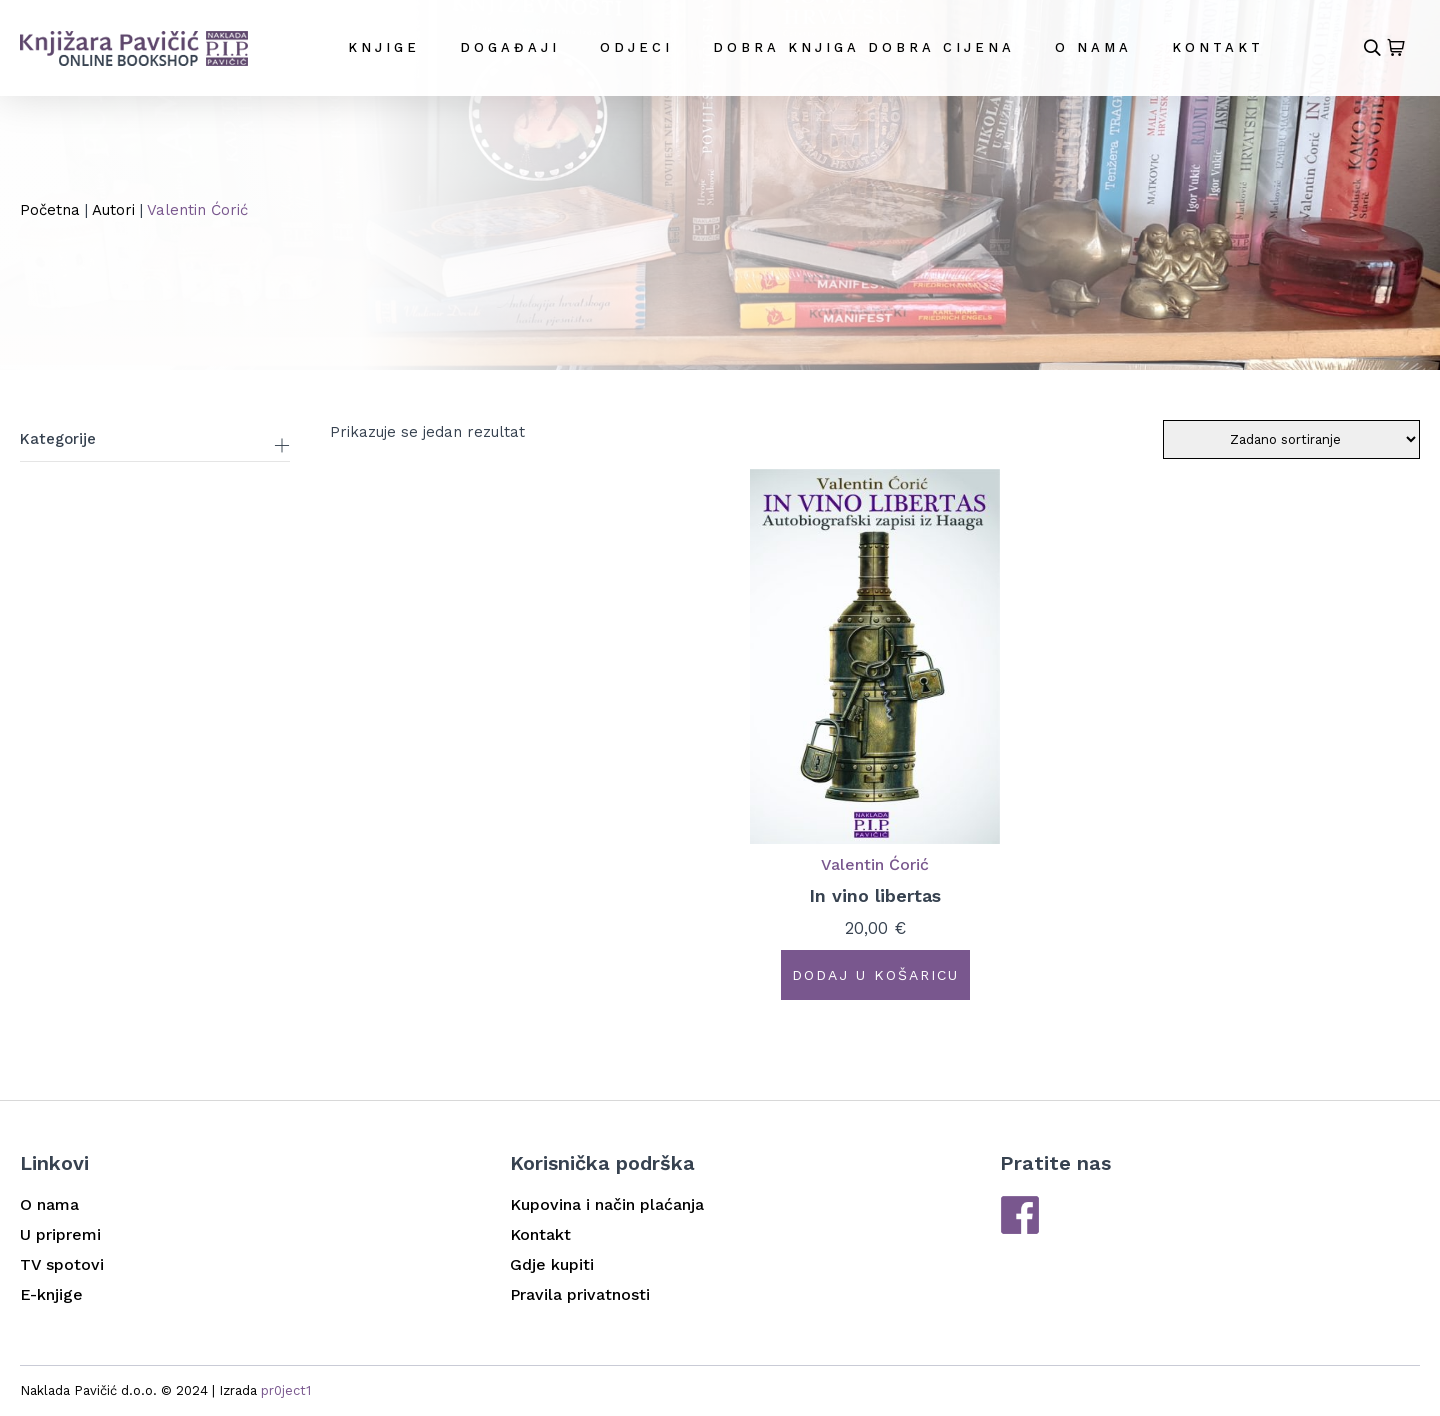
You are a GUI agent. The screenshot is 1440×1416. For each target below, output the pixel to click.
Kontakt (1218, 47)
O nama (1093, 47)
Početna (50, 210)
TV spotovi (62, 1264)
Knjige (384, 47)
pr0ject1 (286, 1390)
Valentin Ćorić (875, 864)
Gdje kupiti (552, 1264)
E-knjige (51, 1294)
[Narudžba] (1291, 439)
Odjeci (636, 47)
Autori (113, 210)
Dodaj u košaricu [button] (875, 975)
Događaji (510, 47)
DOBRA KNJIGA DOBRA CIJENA (864, 47)
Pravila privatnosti (580, 1294)
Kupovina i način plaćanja (607, 1204)
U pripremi (60, 1234)
